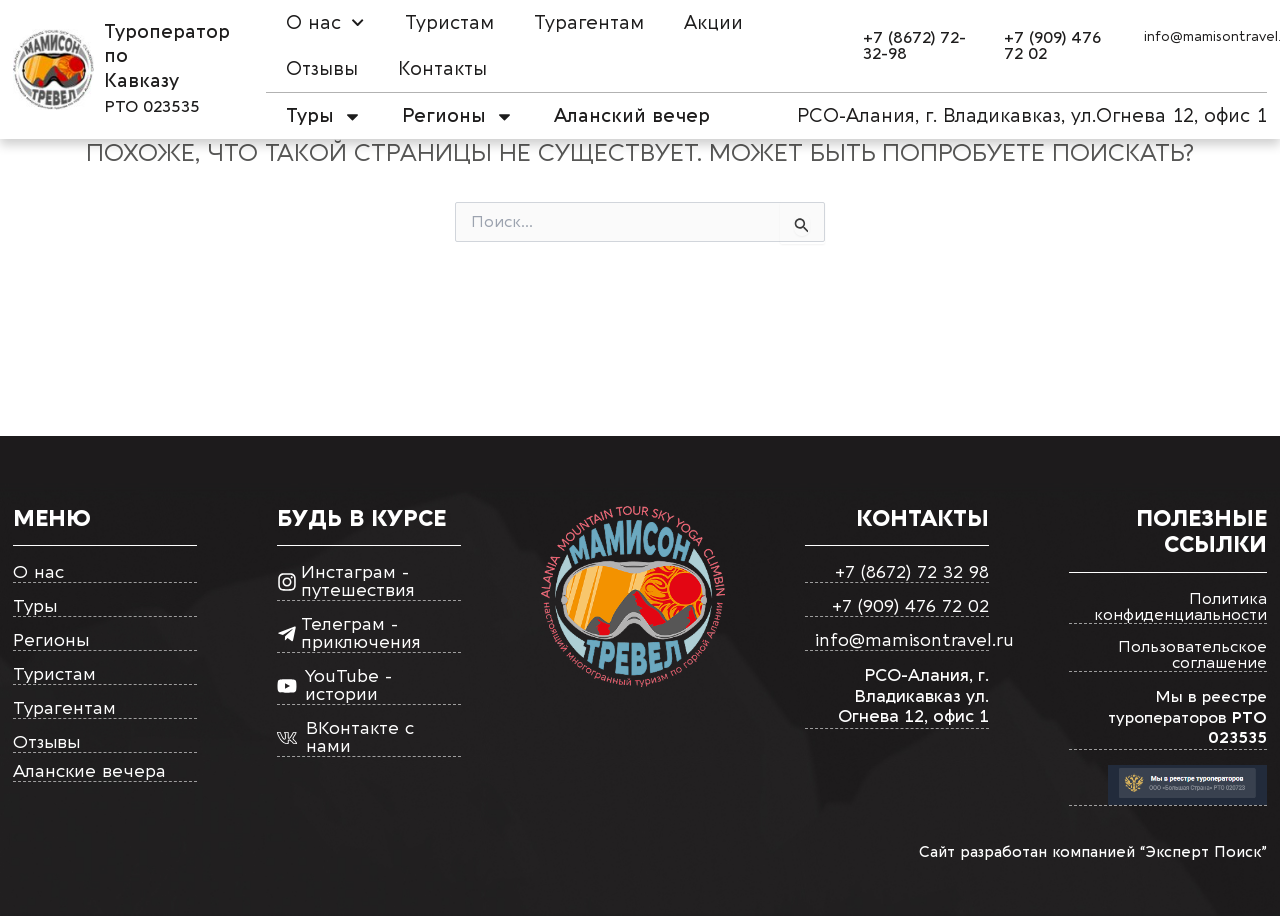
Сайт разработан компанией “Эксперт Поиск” (1093, 852)
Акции (713, 23)
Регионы (458, 116)
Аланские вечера (89, 772)
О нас (325, 22)
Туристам (449, 23)
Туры (324, 116)
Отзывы (322, 69)
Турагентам (589, 23)
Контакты (442, 69)
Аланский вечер (632, 116)
